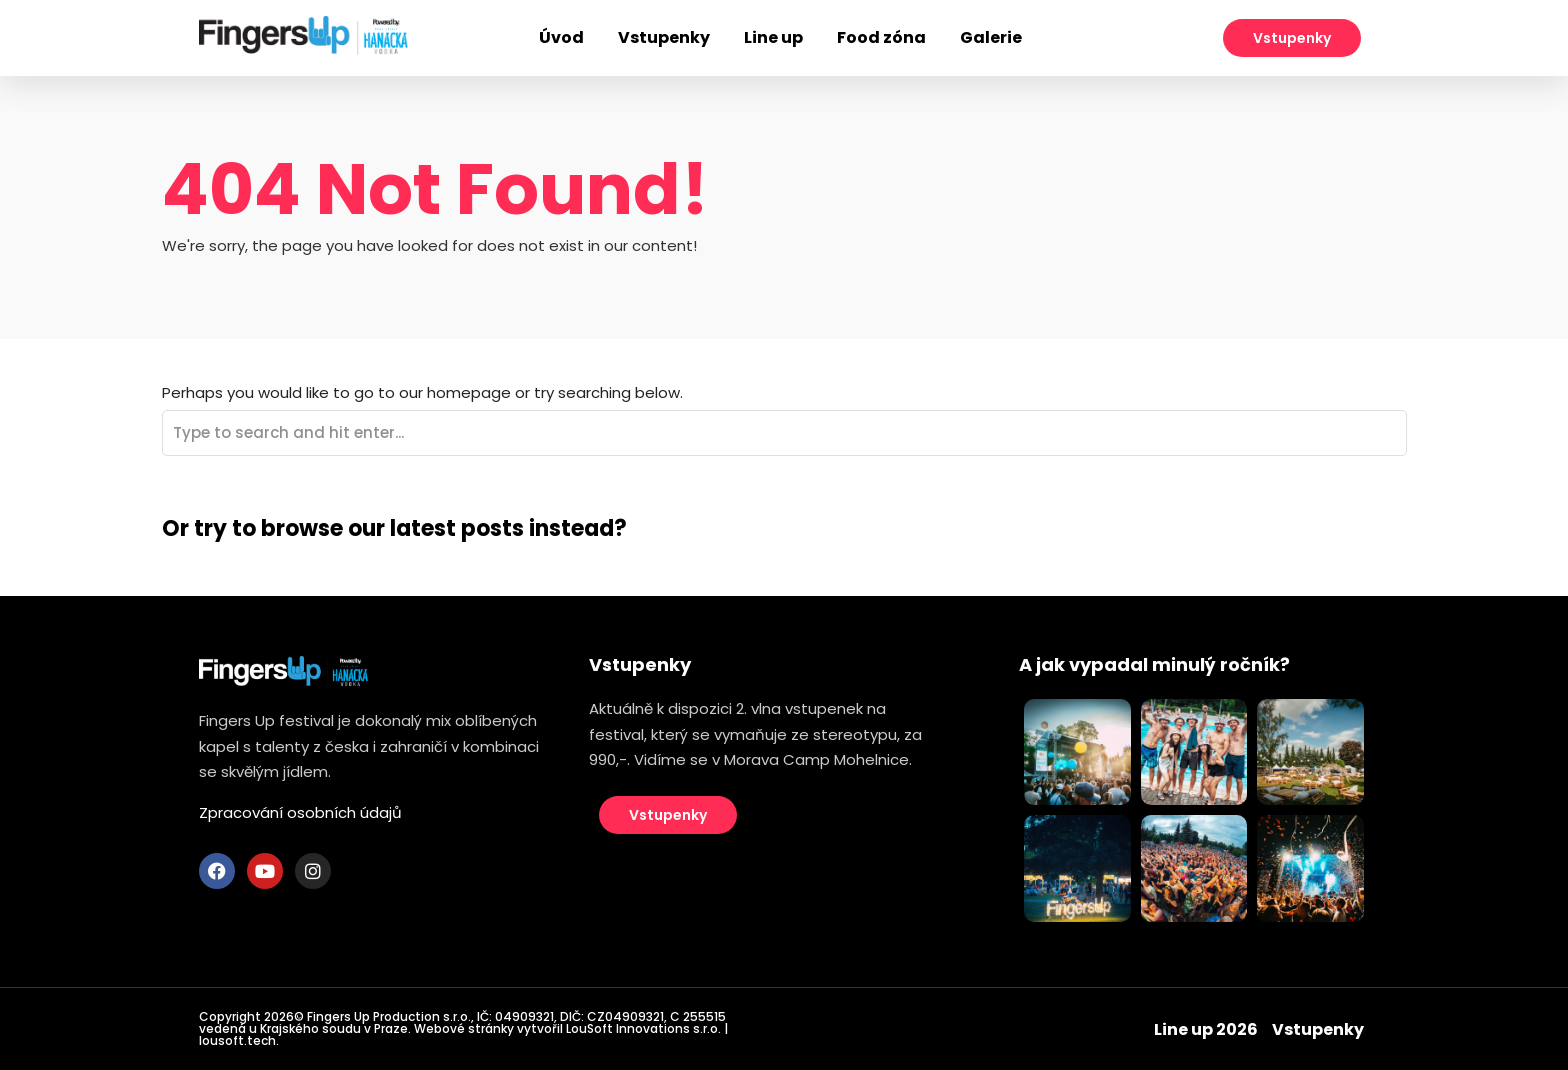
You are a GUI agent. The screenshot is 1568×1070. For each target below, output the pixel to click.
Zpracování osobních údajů (300, 812)
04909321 (524, 1016)
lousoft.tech (237, 1040)
